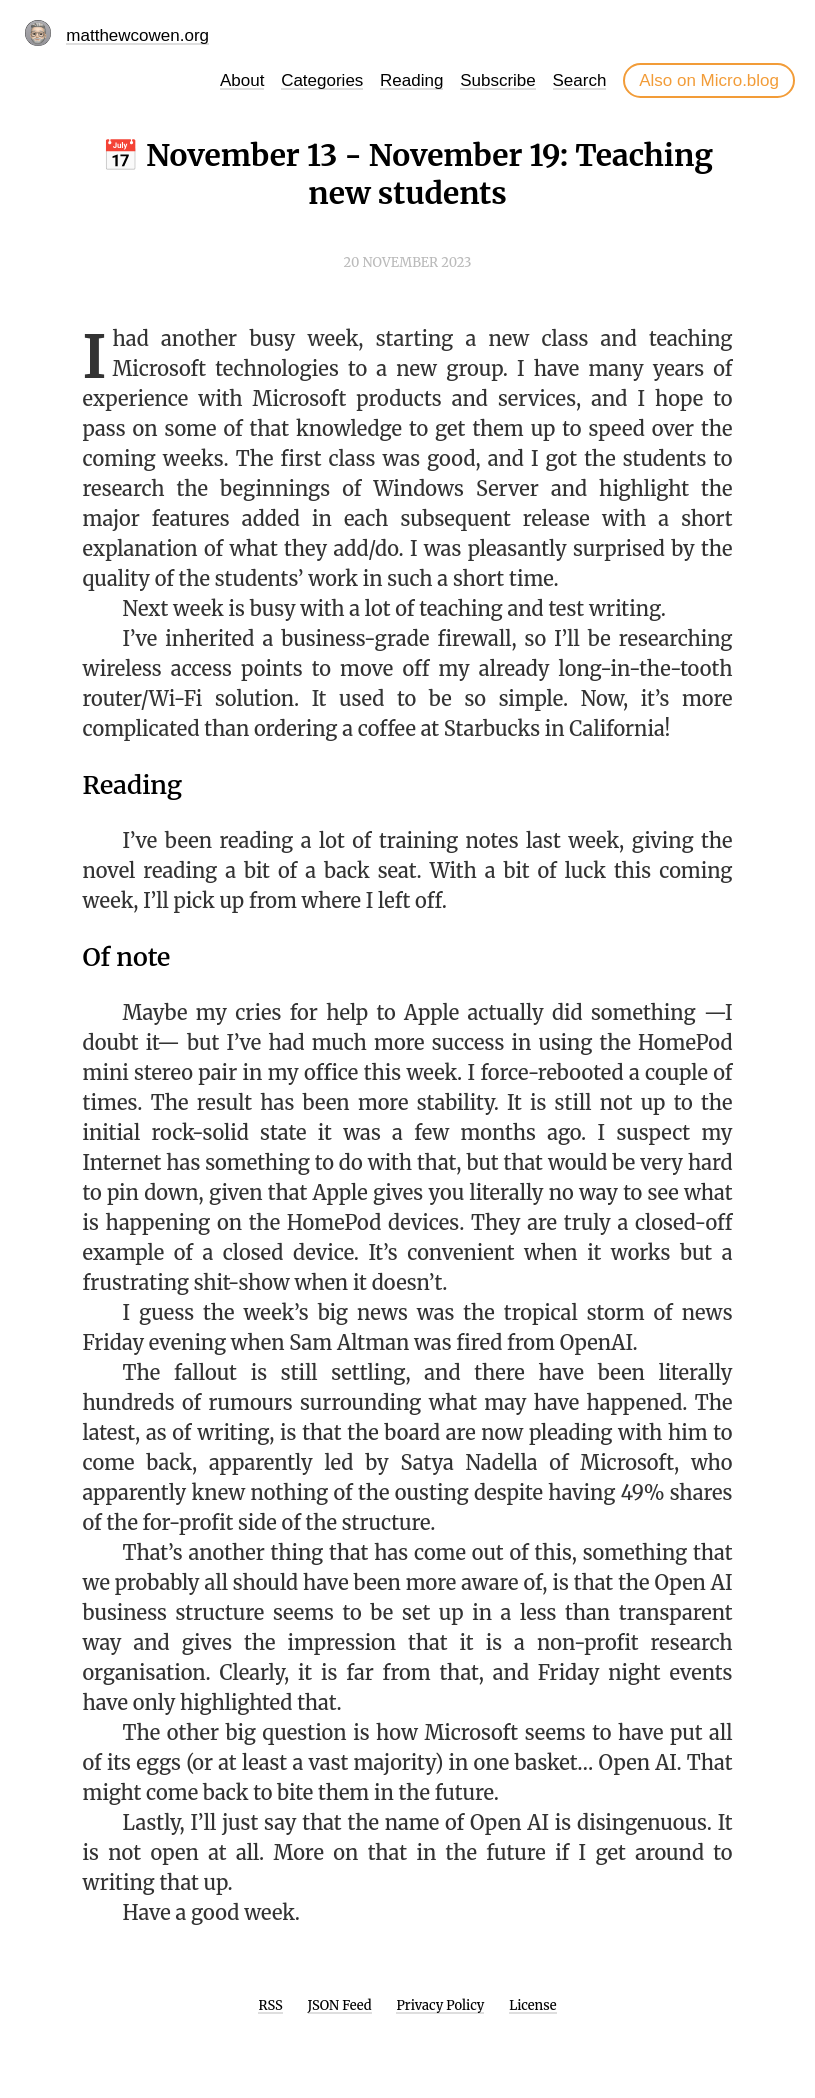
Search (580, 80)
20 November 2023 (408, 262)
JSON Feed (340, 2005)
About (242, 80)
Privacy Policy (440, 2005)
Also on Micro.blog (709, 80)
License (532, 2005)
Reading (411, 80)
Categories (322, 80)
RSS (270, 2005)
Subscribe (498, 80)
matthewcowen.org (137, 35)
